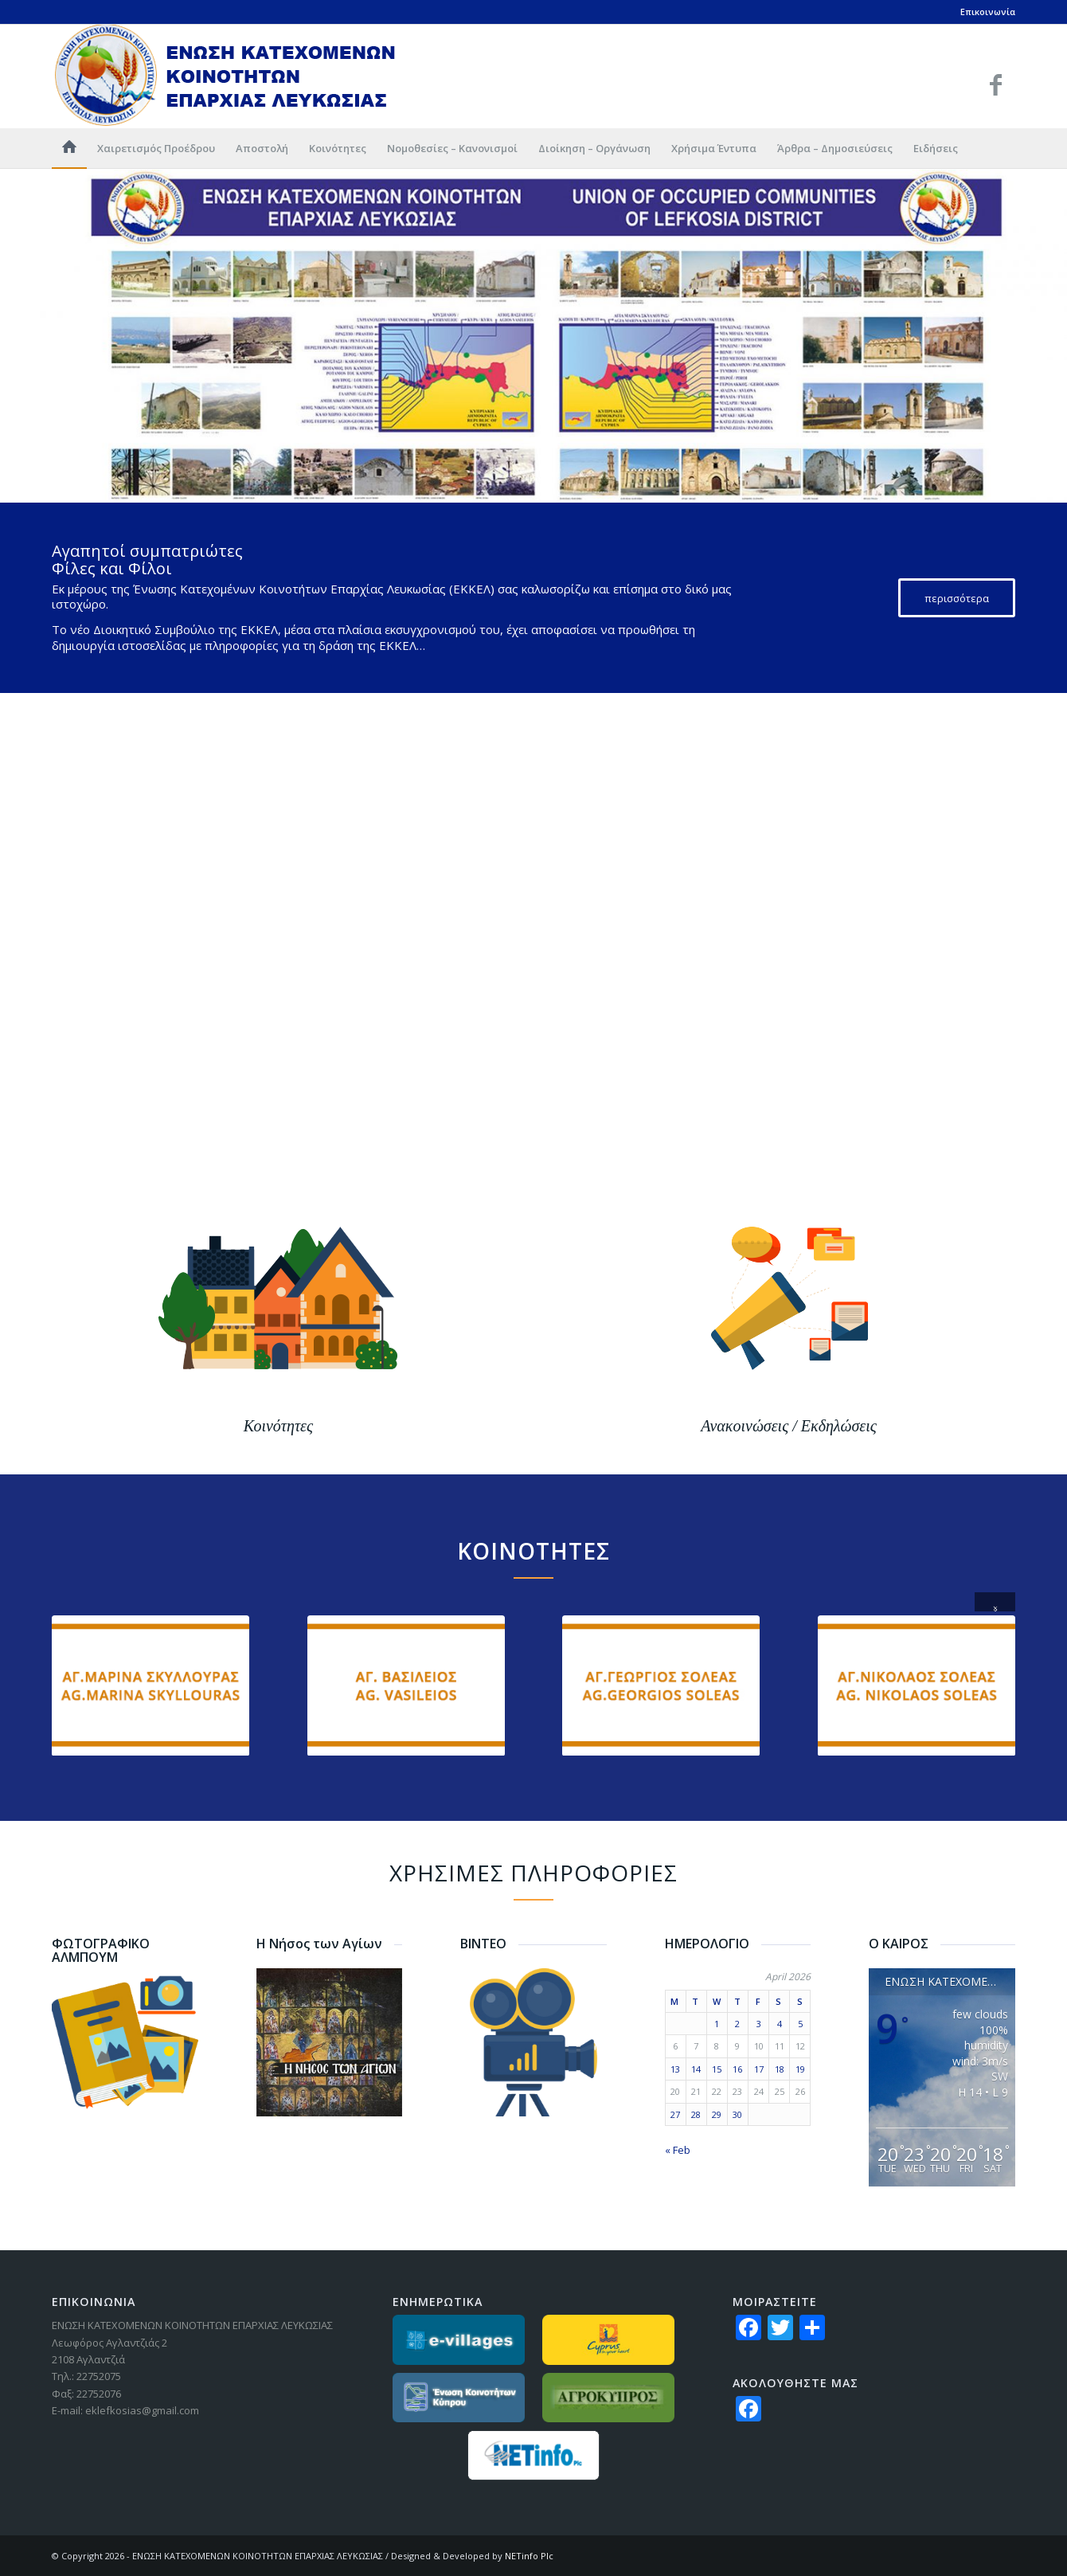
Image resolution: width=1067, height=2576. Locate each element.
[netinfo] (533, 2455)
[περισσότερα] (956, 598)
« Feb (677, 2150)
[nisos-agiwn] (329, 2042)
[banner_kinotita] (277, 1369)
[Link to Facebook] (995, 84)
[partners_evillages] (459, 2340)
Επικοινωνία (987, 12)
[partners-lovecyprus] (608, 2340)
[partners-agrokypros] (608, 2398)
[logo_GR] (226, 76)
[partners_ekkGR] (459, 2398)
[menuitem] (69, 148)
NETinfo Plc (529, 2556)
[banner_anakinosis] (789, 1369)
